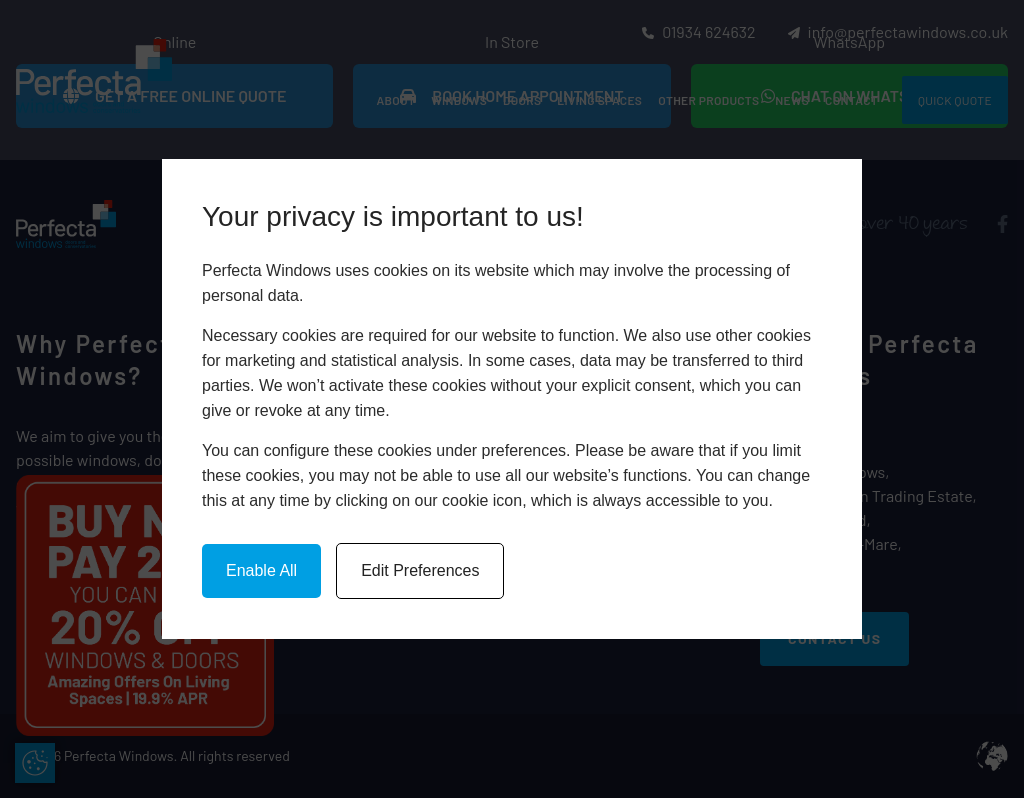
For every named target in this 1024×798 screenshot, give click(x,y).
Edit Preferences (420, 570)
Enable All (261, 570)
